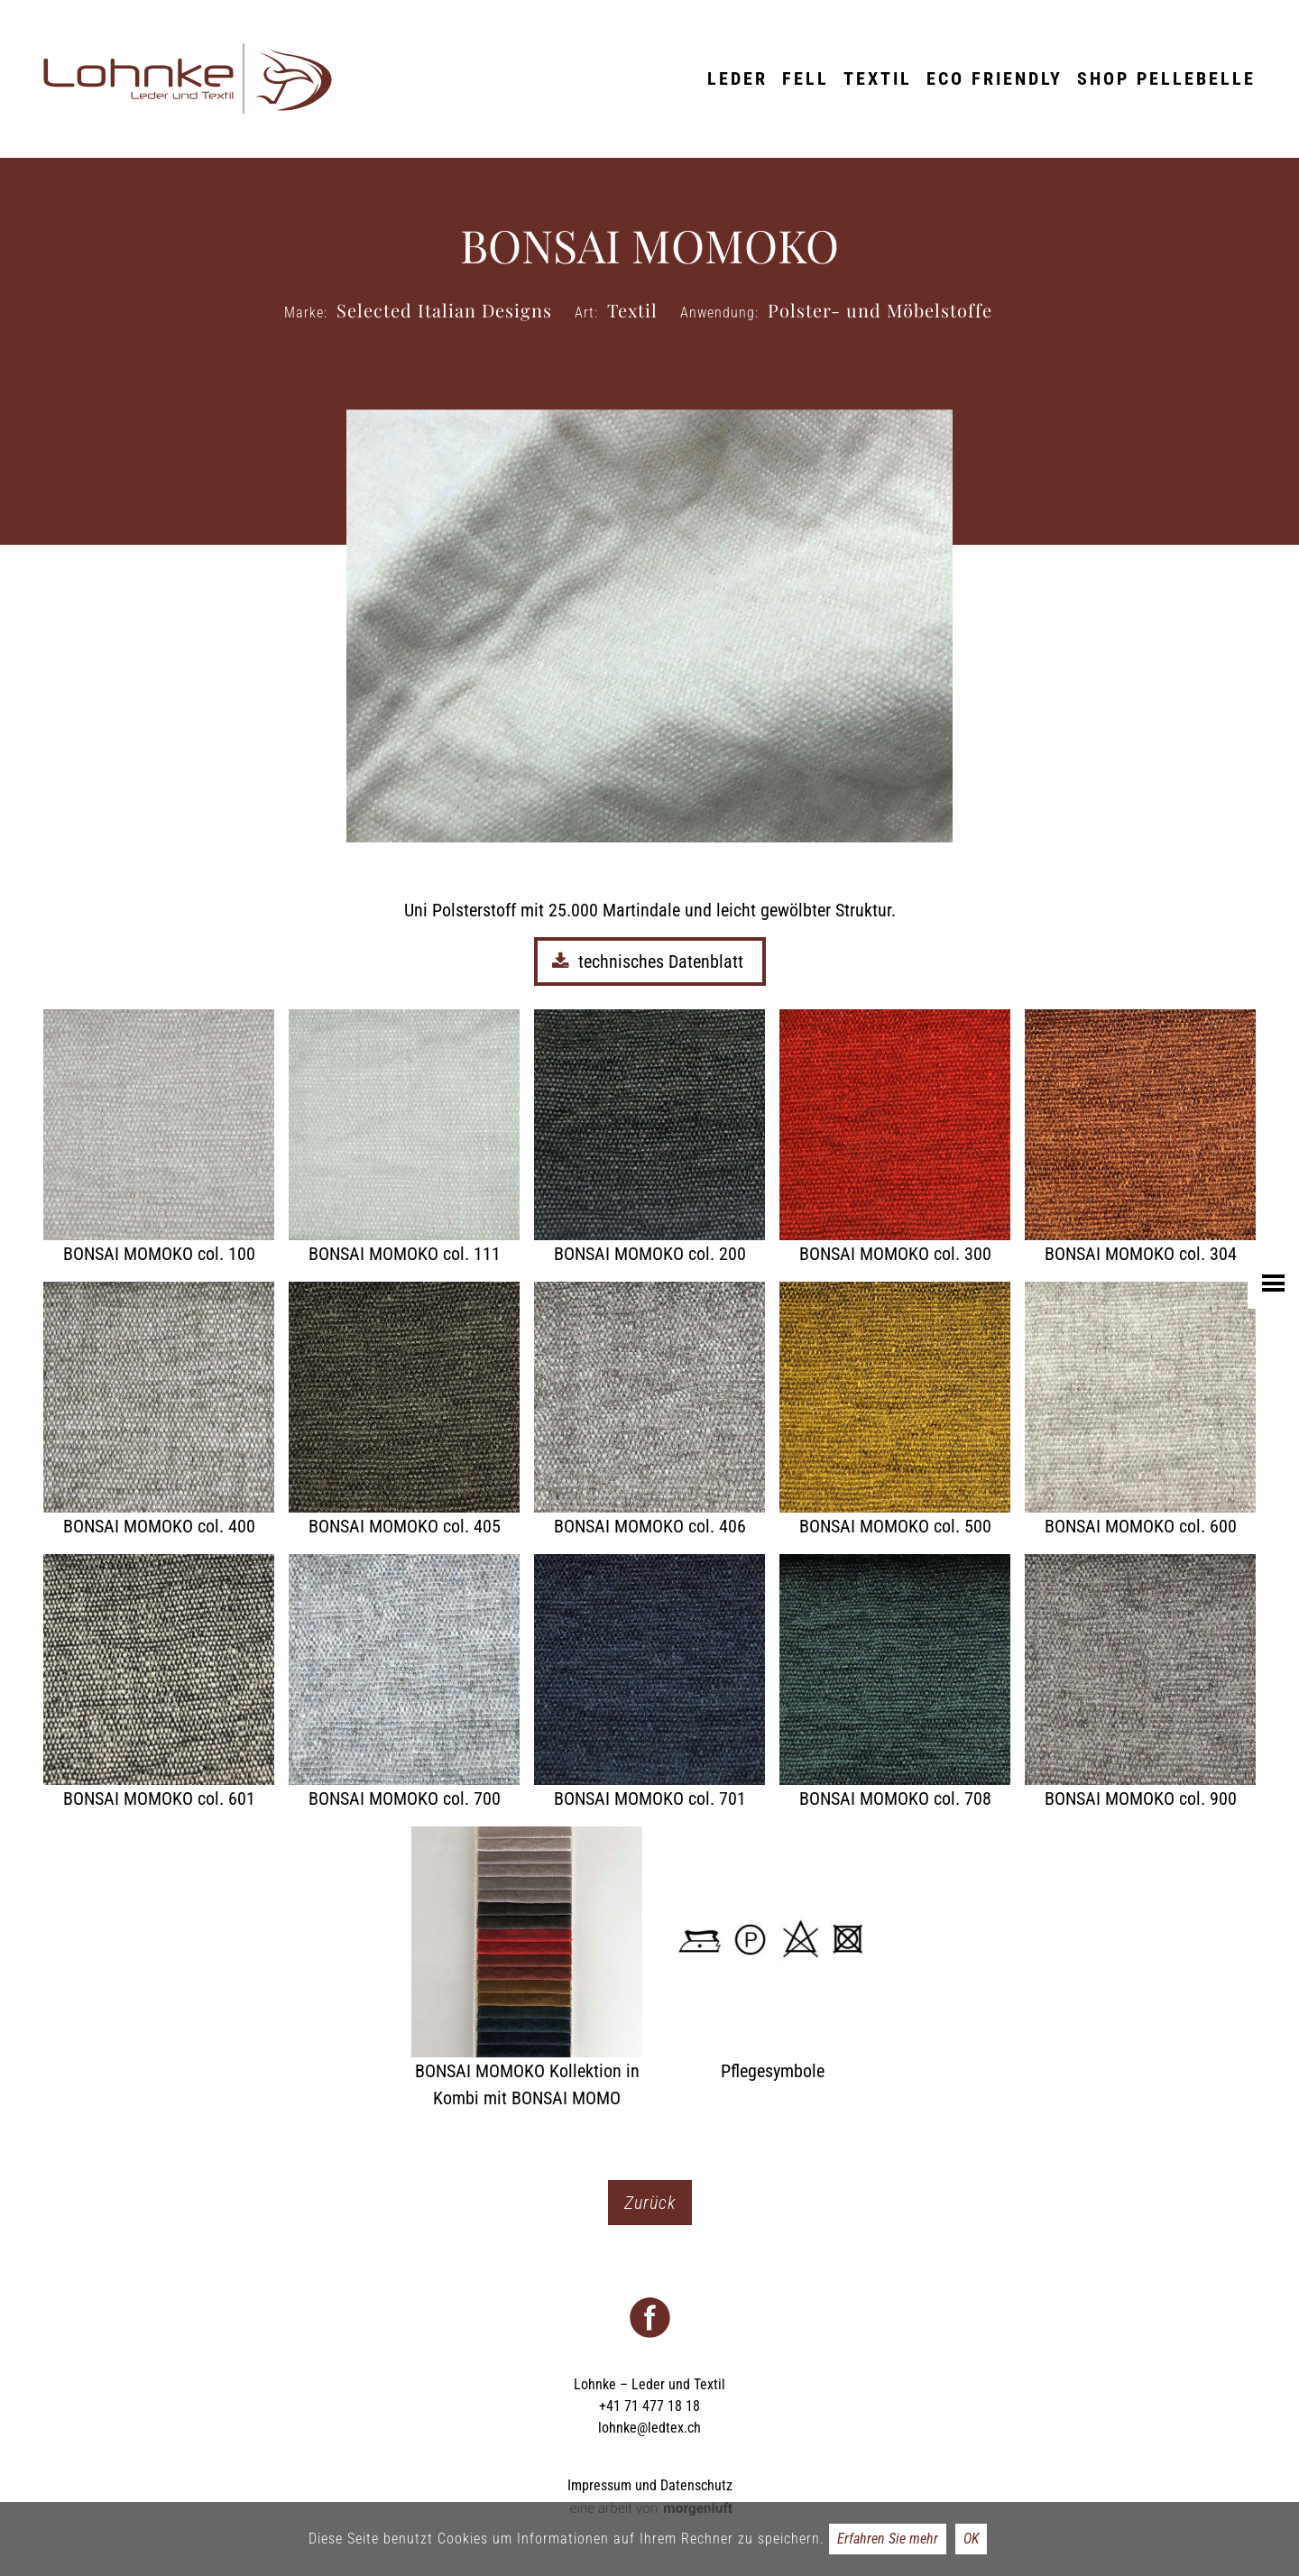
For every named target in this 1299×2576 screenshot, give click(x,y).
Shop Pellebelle (1166, 78)
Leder (737, 78)
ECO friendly (994, 78)
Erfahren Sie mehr (887, 2538)
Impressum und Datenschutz (649, 2485)
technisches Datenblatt (650, 961)
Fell (805, 78)
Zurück (650, 2202)
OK (971, 2538)
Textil (877, 78)
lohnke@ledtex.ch (649, 2427)
